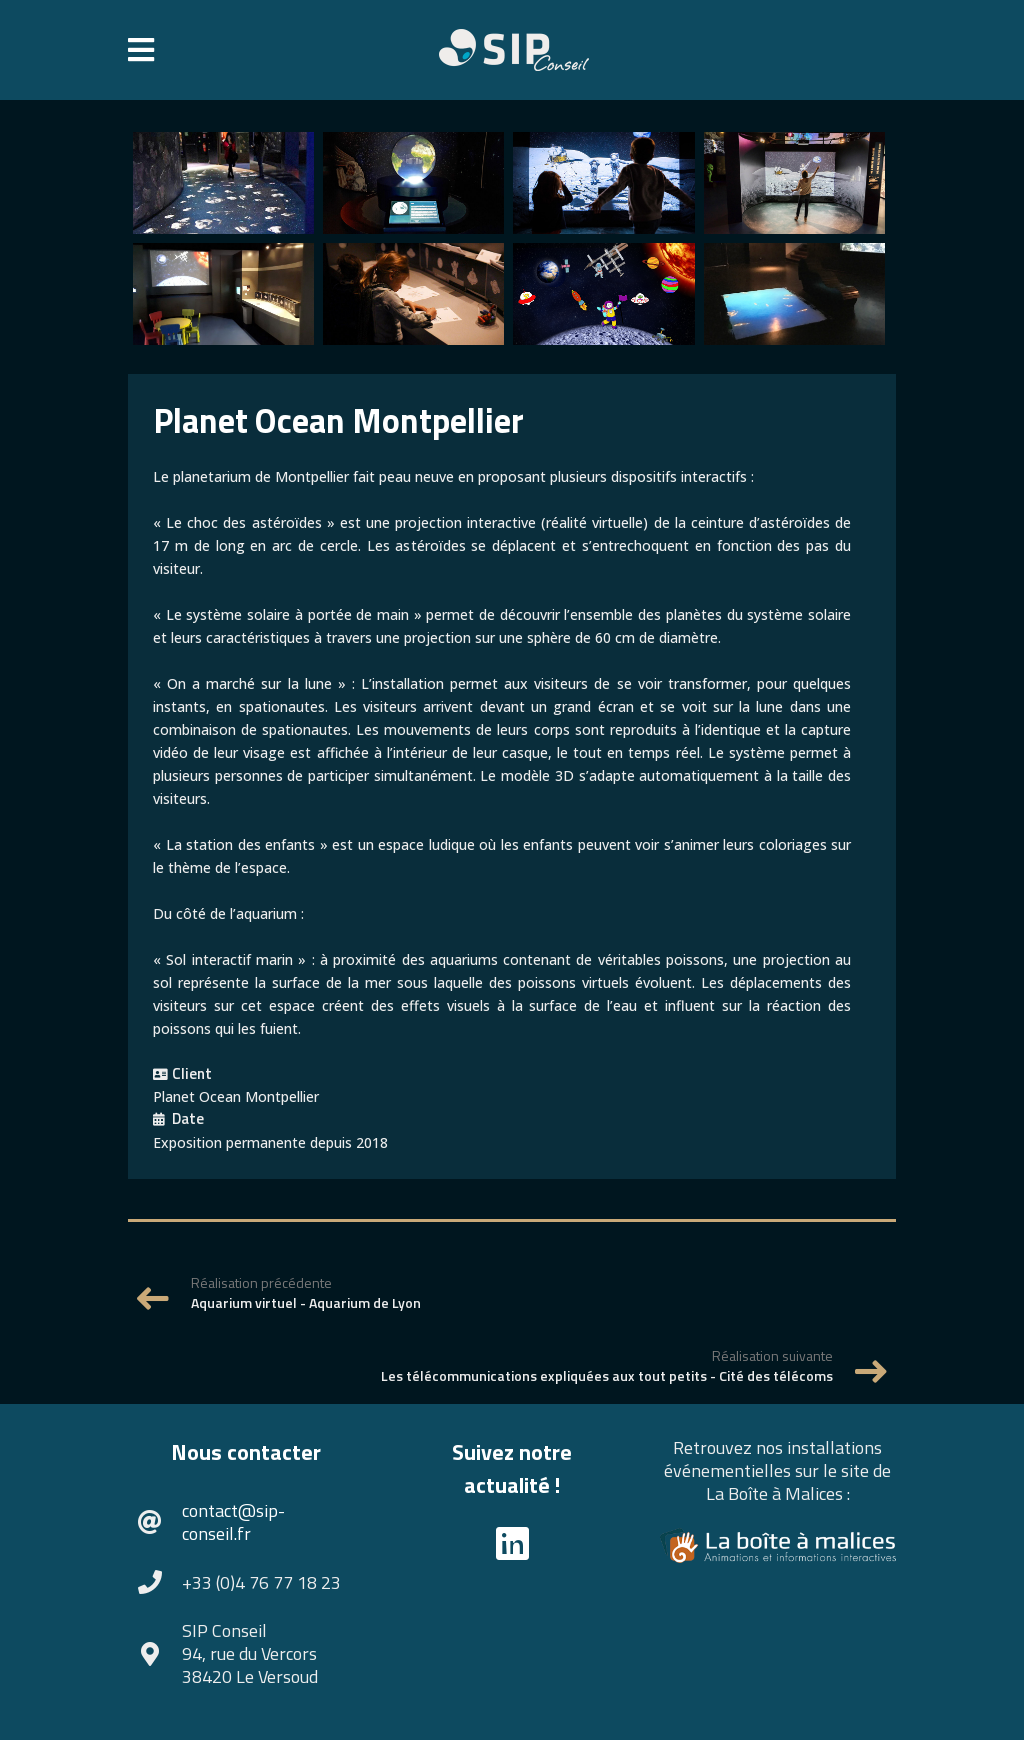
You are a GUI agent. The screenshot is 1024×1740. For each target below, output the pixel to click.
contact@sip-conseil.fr (233, 1522)
